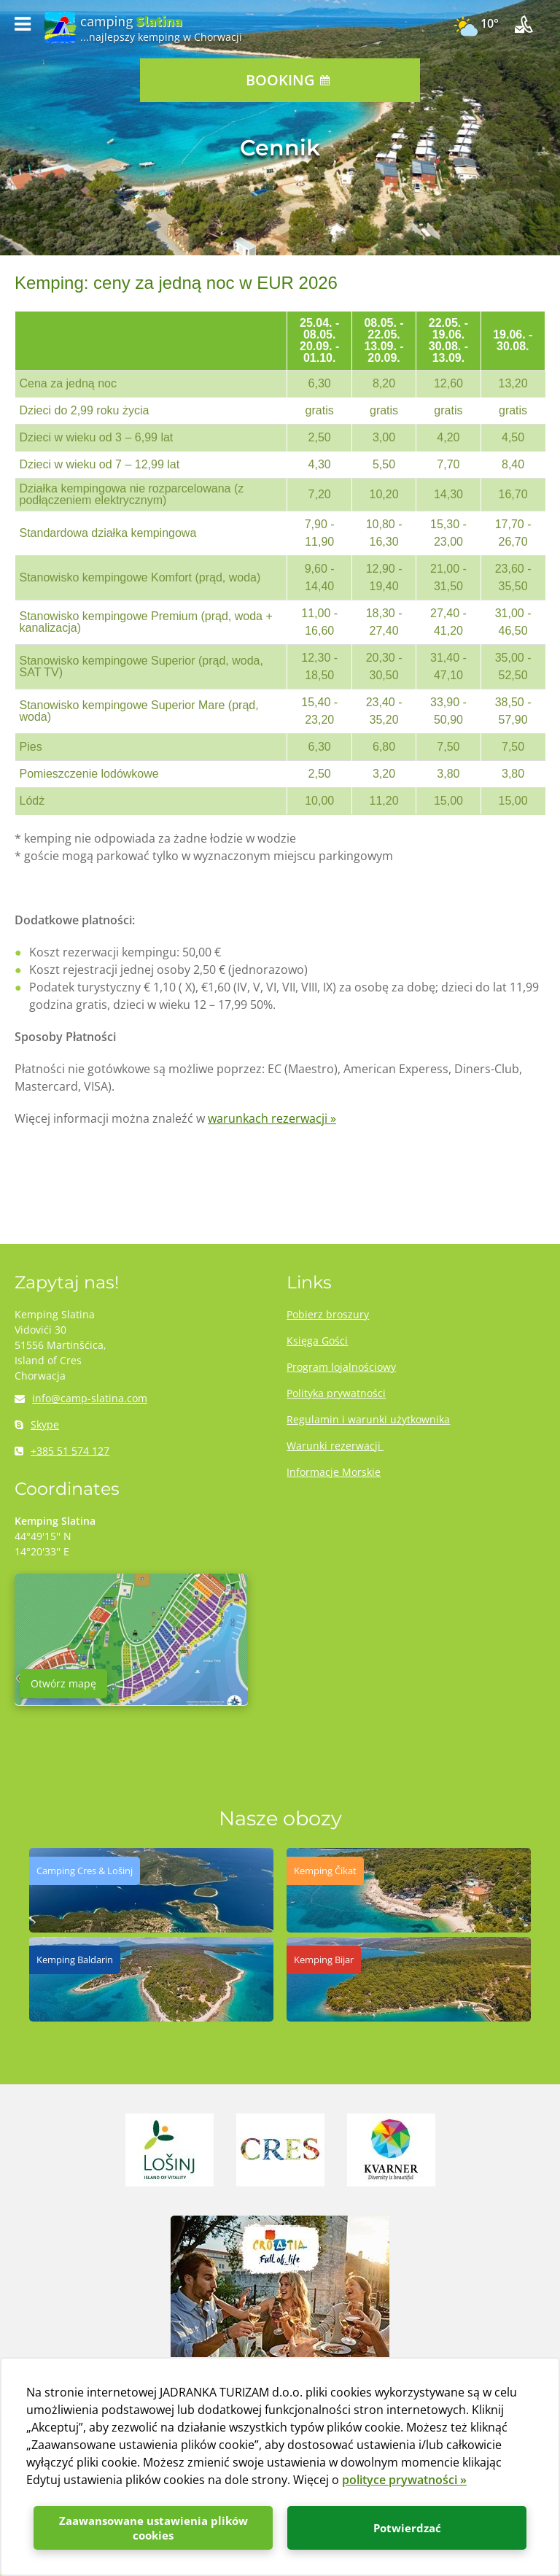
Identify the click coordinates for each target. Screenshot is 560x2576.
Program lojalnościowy (341, 1367)
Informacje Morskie (334, 1472)
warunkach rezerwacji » (272, 1118)
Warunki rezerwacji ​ (335, 1446)
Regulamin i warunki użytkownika (368, 1419)
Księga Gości (317, 1340)
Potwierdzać (407, 2528)
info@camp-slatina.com (81, 1398)
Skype (37, 1424)
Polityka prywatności (336, 1393)
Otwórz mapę (63, 1683)
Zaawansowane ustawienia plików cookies (153, 2527)
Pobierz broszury (328, 1314)
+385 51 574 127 (62, 1451)
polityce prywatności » (404, 2480)
